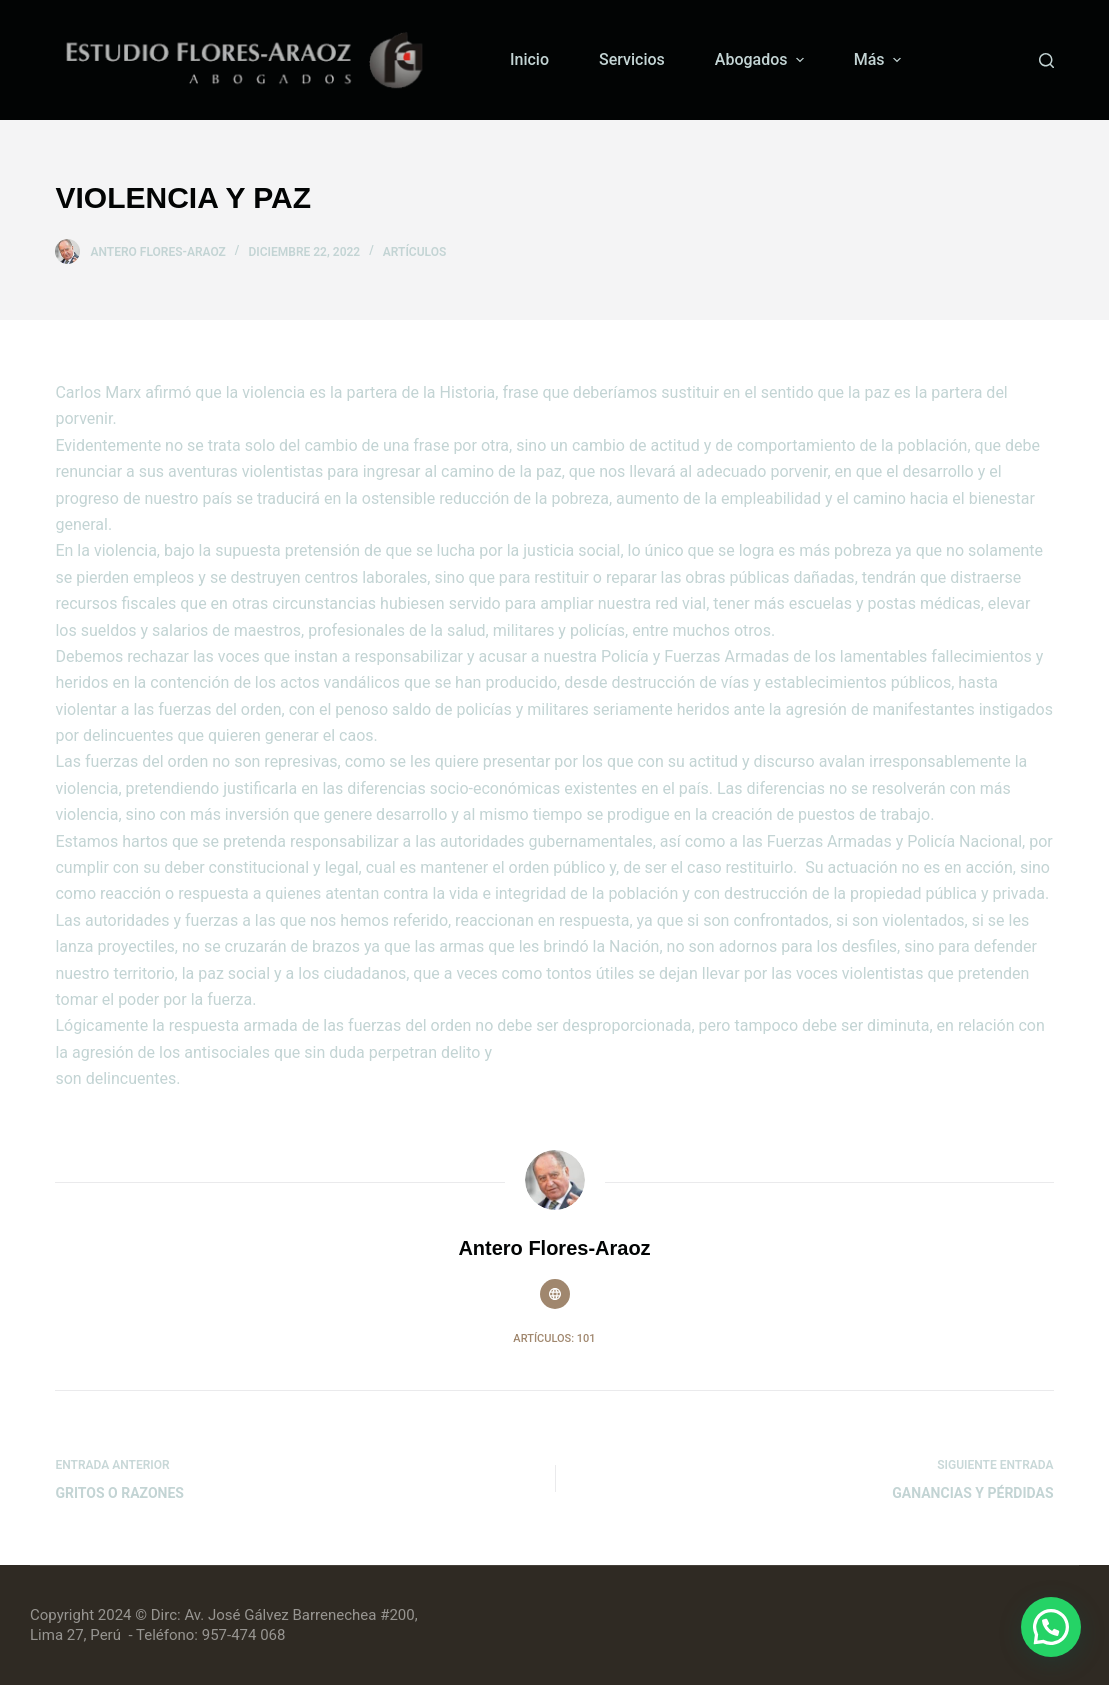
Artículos (415, 252)
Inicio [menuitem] (529, 59)
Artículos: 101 (554, 1338)
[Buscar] (1046, 60)
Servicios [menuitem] (632, 59)
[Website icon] (555, 1294)
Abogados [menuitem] (762, 59)
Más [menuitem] (880, 59)
